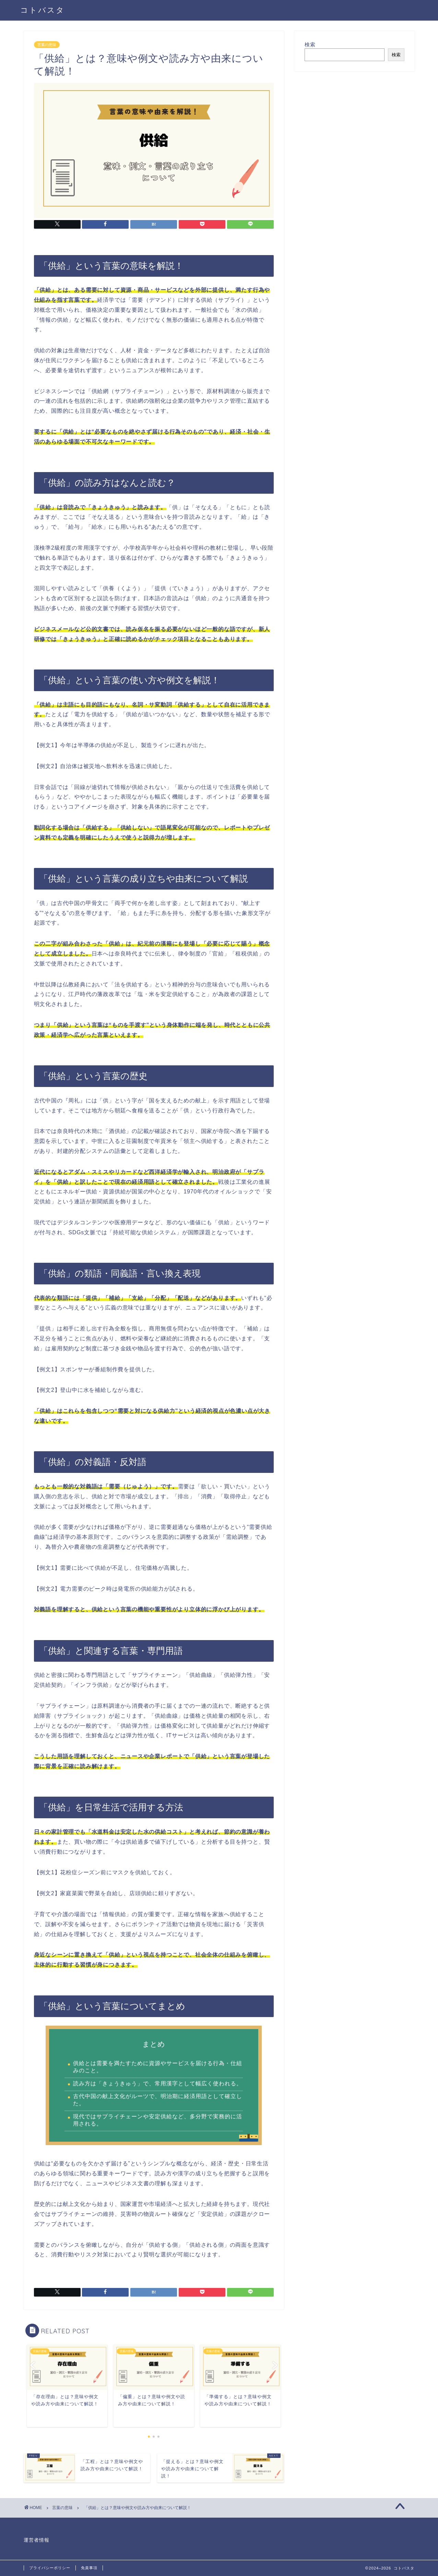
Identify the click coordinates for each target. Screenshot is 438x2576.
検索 (310, 44)
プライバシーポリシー (49, 2568)
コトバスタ (42, 9)
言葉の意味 (46, 45)
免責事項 (89, 2568)
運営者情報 (36, 2540)
